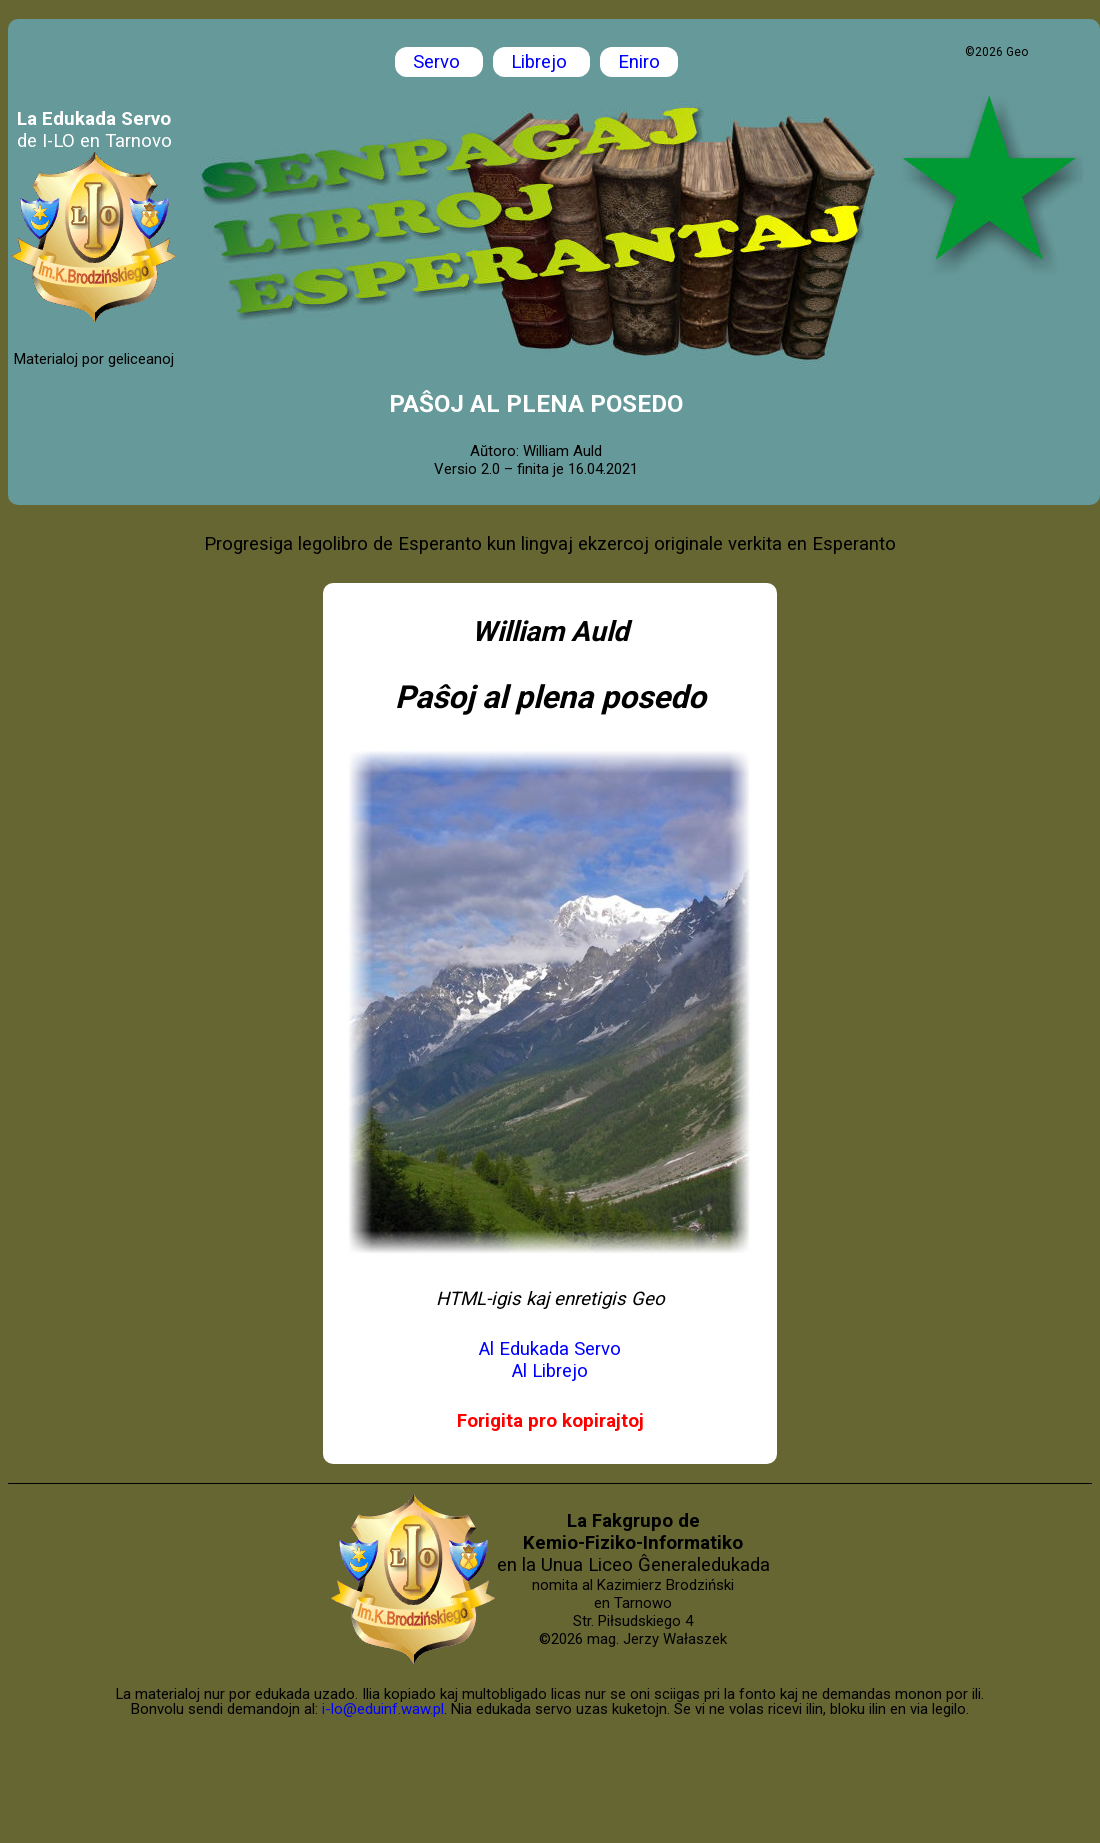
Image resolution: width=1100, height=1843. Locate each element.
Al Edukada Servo (550, 1349)
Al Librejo (550, 1371)
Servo (439, 62)
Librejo (541, 62)
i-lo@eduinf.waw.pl (383, 1709)
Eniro (639, 62)
